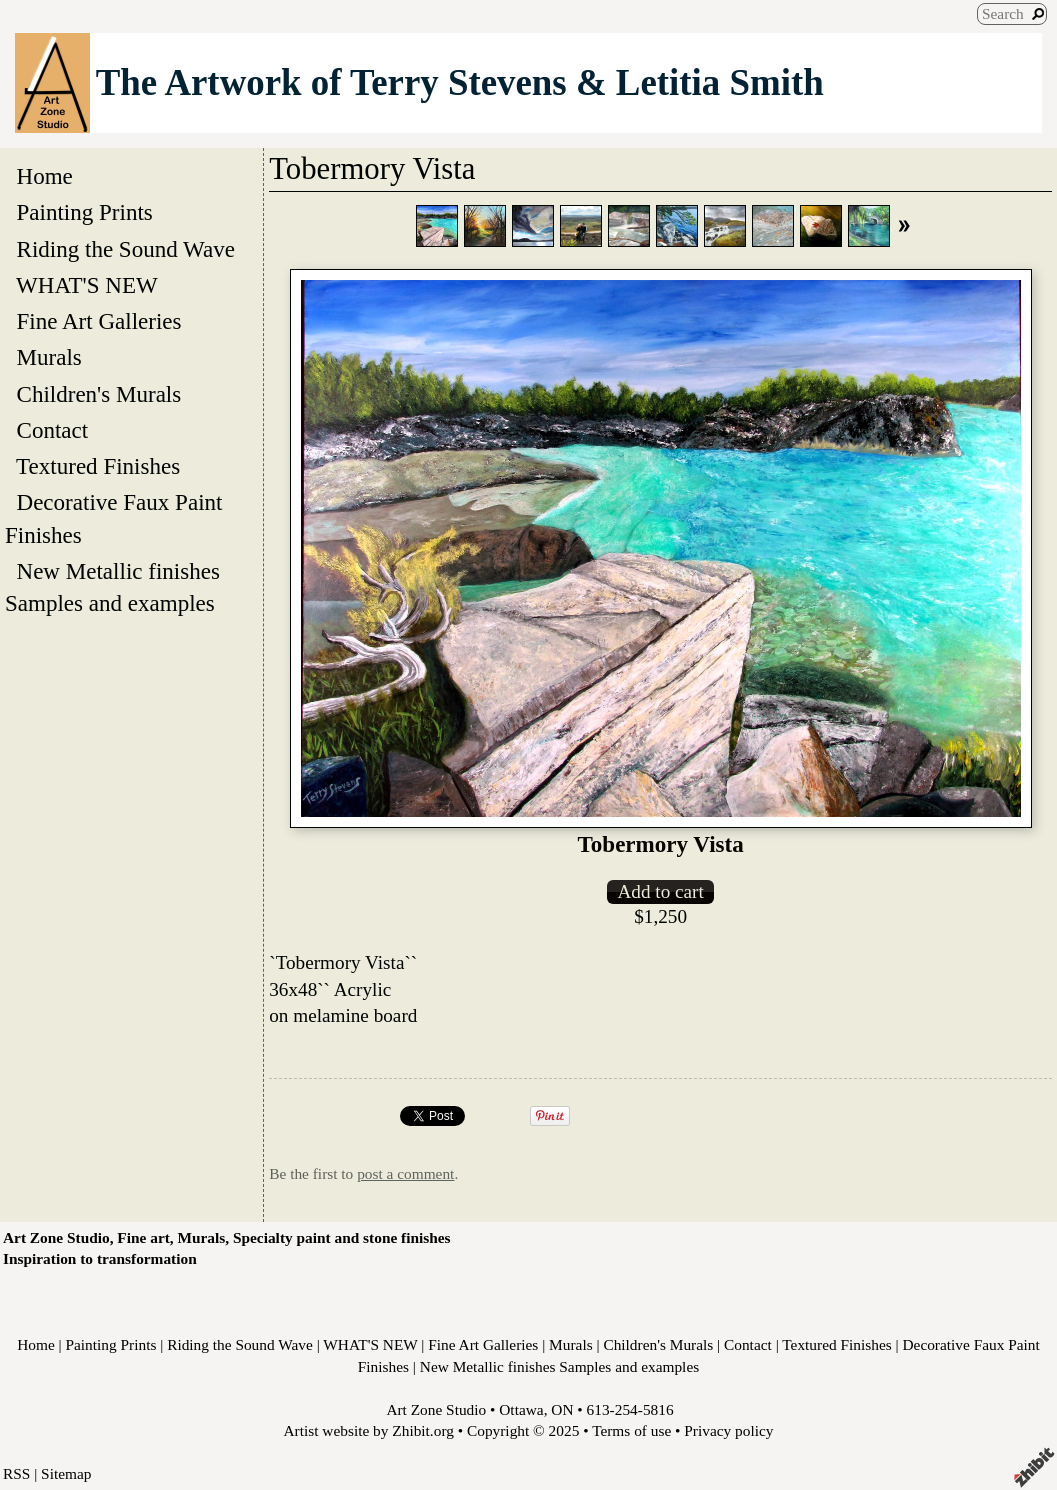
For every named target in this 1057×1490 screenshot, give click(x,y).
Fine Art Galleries (99, 321)
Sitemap (66, 1473)
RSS (16, 1473)
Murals (49, 357)
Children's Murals (99, 394)
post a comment (405, 1173)
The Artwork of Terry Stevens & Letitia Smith (460, 82)
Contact (52, 430)
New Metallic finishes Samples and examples (115, 587)
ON (562, 1409)
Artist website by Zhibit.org (369, 1430)
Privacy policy (728, 1430)
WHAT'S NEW (87, 285)
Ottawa (521, 1409)
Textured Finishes (98, 466)
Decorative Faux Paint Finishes (113, 518)
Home (44, 176)
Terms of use (631, 1430)
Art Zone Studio (436, 1409)
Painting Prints (84, 212)
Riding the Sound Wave (125, 249)
